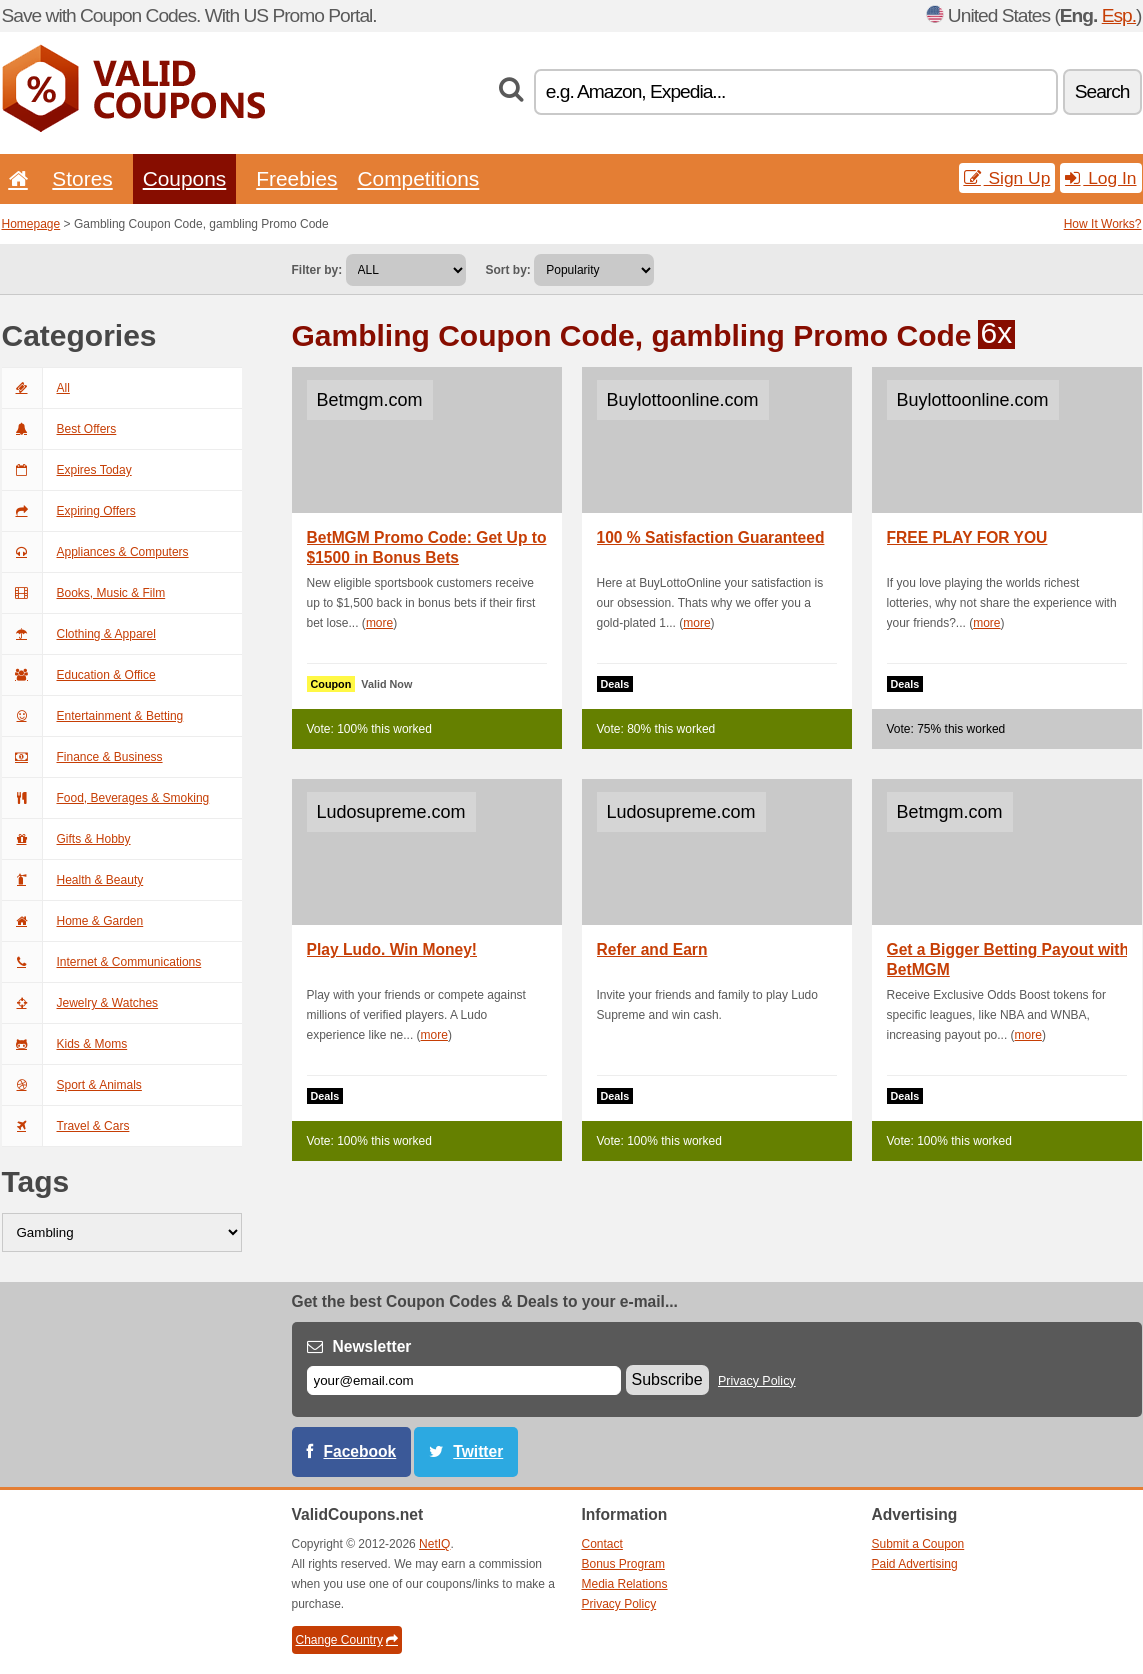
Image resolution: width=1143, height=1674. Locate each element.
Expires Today (67, 470)
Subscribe (667, 1379)
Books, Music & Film (84, 593)
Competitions (418, 178)
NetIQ (434, 1544)
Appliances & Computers (95, 552)
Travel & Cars (66, 1126)
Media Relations (625, 1584)
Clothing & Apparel (79, 634)
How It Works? (1103, 224)
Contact (602, 1544)
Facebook (360, 1451)
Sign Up (1007, 178)
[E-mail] (464, 1380)
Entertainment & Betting (93, 716)
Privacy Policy (757, 1381)
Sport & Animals (72, 1085)
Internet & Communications (102, 962)
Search (1102, 91)
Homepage (31, 224)
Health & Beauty (73, 880)
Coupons (185, 178)
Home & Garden (73, 921)
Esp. (1119, 15)
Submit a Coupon (918, 1544)
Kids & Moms (65, 1044)
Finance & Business (82, 757)
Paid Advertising (915, 1564)
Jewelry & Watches (80, 1003)
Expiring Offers (69, 511)
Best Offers (59, 429)
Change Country (347, 1640)
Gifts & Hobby (66, 839)
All (36, 388)
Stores (82, 178)
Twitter (478, 1451)
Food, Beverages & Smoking (106, 798)
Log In (1100, 178)
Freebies (296, 178)
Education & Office (79, 675)
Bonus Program (623, 1564)
